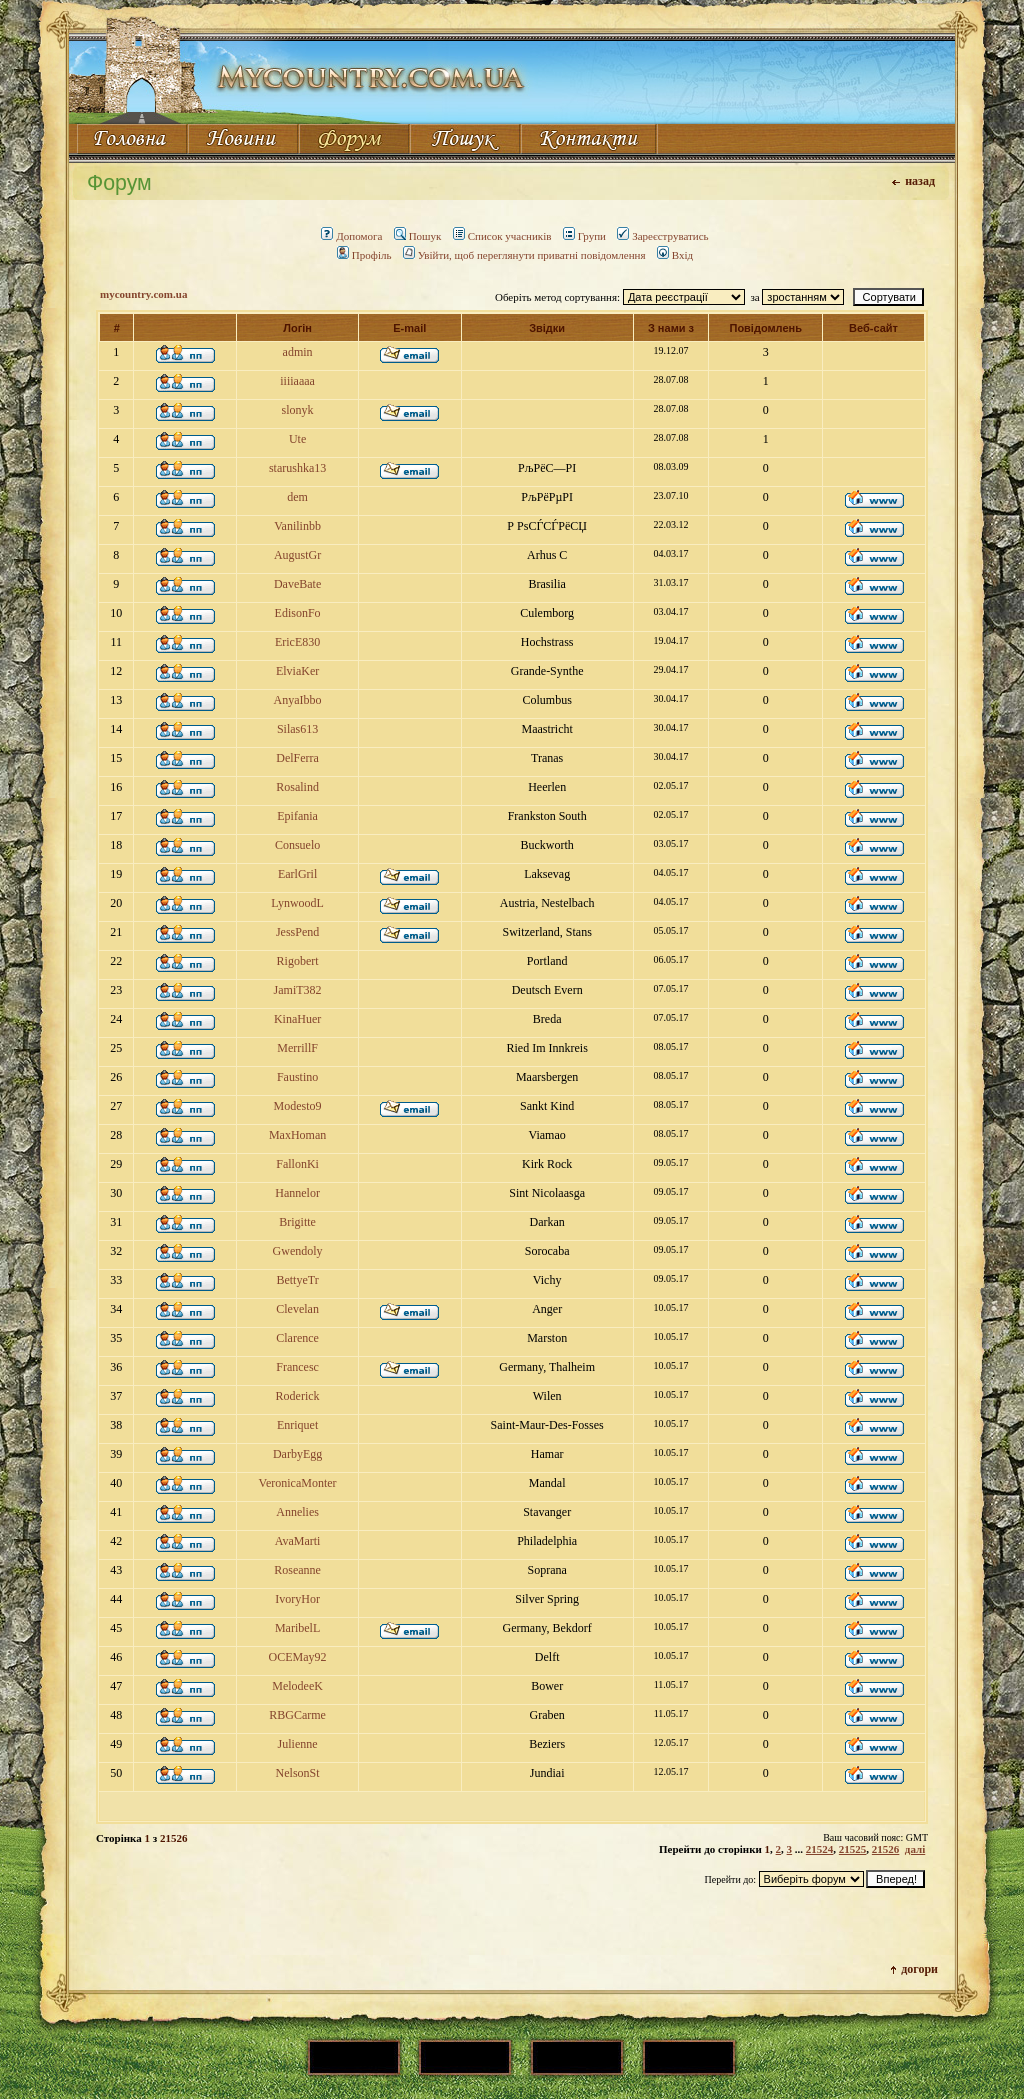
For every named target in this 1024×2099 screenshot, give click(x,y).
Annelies (297, 1512)
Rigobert (298, 961)
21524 (820, 1849)
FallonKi (297, 1164)
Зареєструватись (662, 236)
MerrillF (297, 1048)
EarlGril (297, 874)
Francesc (297, 1367)
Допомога (351, 236)
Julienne (298, 1744)
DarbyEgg (297, 1454)
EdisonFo (298, 613)
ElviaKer (297, 671)
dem (297, 497)
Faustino (297, 1077)
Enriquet (297, 1425)
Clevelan (297, 1309)
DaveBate (297, 584)
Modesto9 (298, 1106)
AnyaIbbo (298, 700)
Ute (297, 439)
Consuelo (297, 845)
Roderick (298, 1396)
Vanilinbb (297, 526)
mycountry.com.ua (143, 294)
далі (915, 1849)
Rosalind (297, 787)
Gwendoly (298, 1251)
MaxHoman (297, 1135)
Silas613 (297, 729)
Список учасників (502, 236)
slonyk (298, 410)
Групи (584, 236)
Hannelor (297, 1193)
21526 (886, 1849)
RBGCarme (297, 1715)
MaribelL (297, 1628)
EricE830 (297, 642)
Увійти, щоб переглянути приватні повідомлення (524, 255)
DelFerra (297, 758)
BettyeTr (297, 1280)
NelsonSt (298, 1773)
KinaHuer (297, 1019)
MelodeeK (297, 1686)
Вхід (675, 255)
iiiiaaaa (297, 381)
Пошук (418, 236)
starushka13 (297, 468)
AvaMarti (298, 1541)
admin (298, 352)
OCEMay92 (298, 1657)
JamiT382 (298, 990)
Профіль (364, 255)
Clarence (297, 1338)
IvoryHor (297, 1599)
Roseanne (297, 1570)
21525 (853, 1849)
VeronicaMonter (298, 1483)
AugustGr (297, 555)
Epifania (297, 816)
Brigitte (297, 1222)
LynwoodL (297, 903)
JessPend (297, 932)
